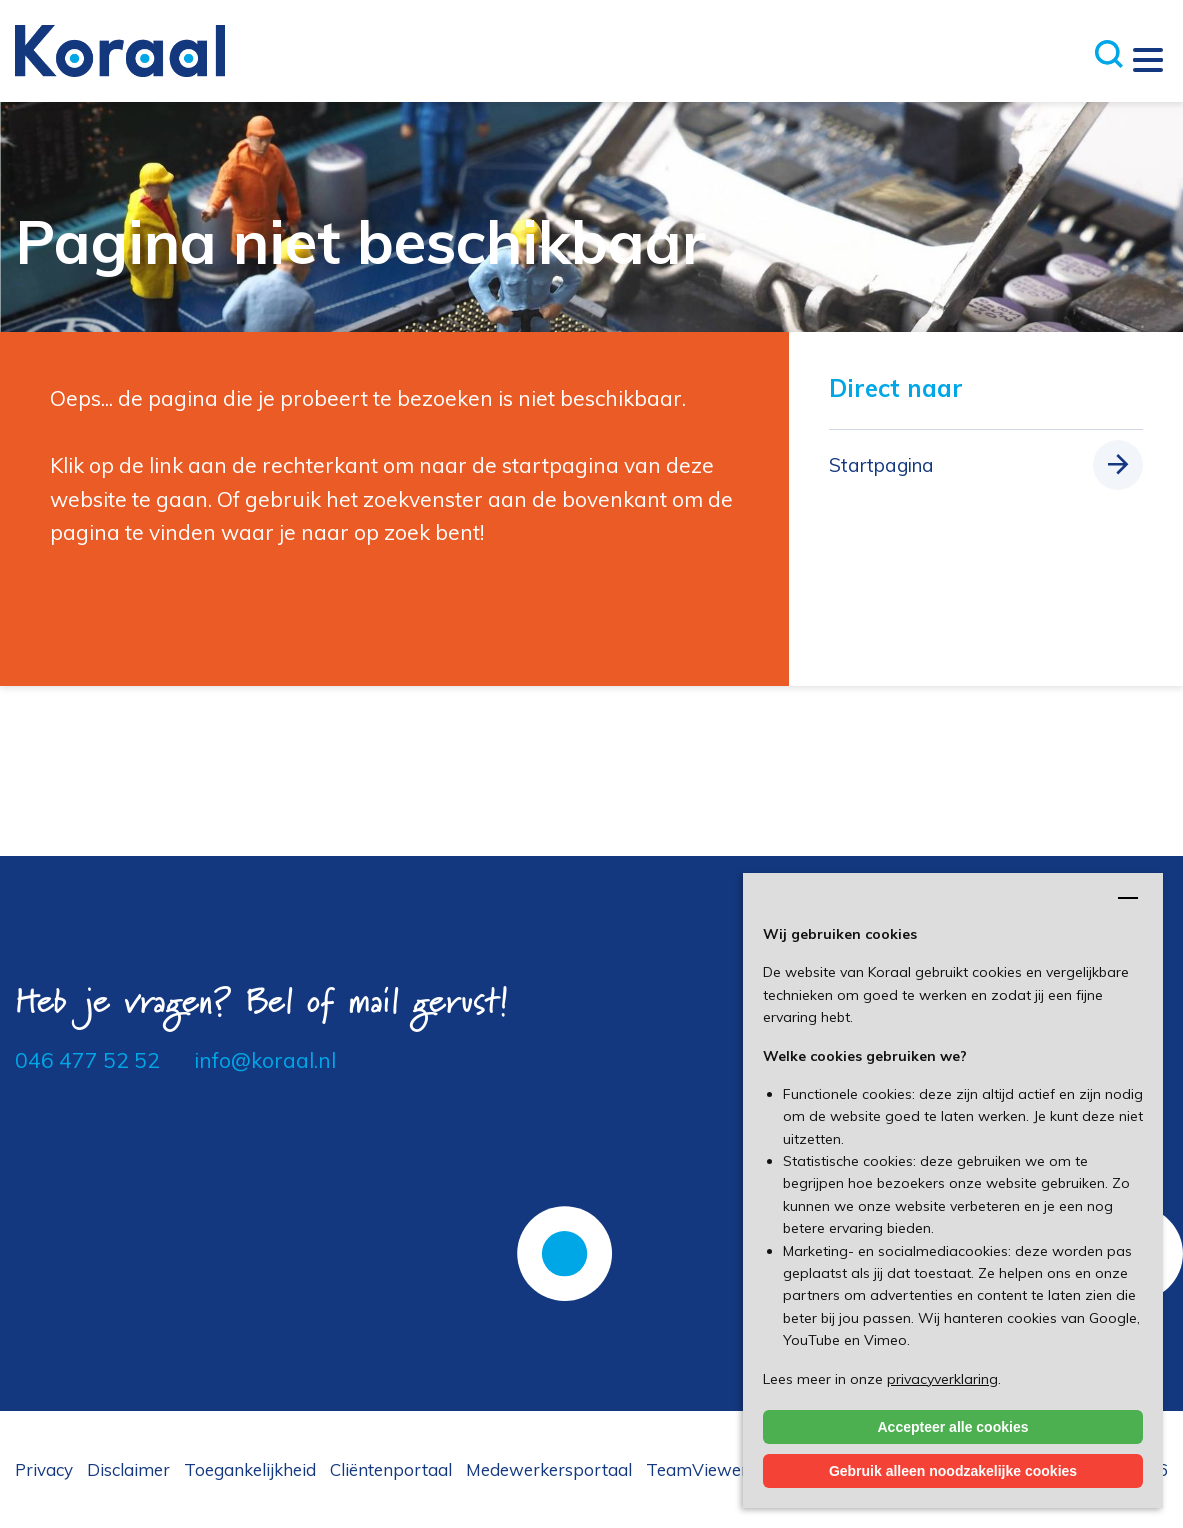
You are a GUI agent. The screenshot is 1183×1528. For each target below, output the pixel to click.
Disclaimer (128, 1469)
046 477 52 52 (87, 1060)
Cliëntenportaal (391, 1469)
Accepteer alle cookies (953, 1427)
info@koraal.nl (265, 1060)
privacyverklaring (942, 1379)
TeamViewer (697, 1469)
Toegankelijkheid (250, 1469)
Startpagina (881, 465)
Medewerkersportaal (549, 1469)
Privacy (44, 1469)
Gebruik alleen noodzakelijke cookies (953, 1471)
